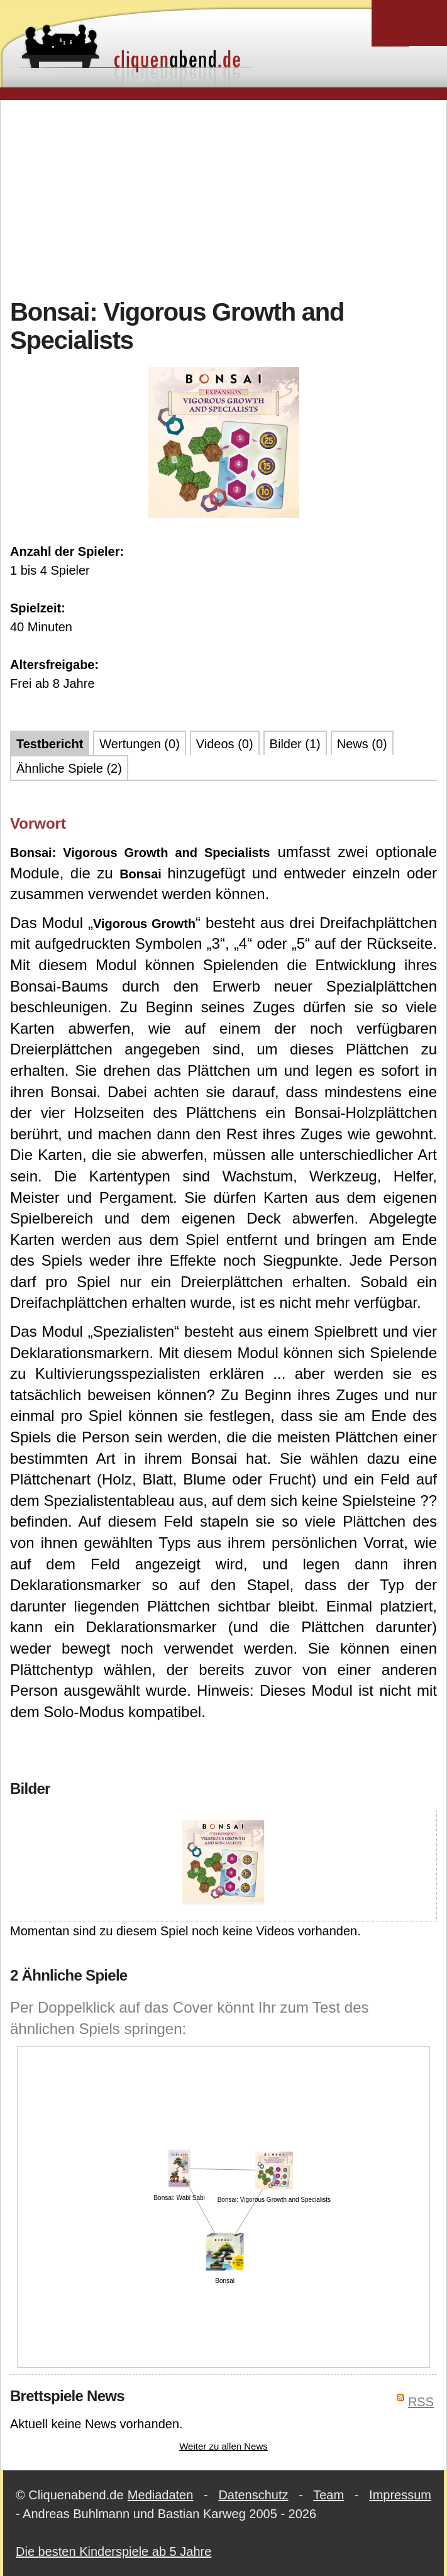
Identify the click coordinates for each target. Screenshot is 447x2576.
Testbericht (49, 744)
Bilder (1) (295, 744)
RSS (421, 2402)
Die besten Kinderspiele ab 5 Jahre (113, 2551)
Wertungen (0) (139, 744)
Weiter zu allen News (223, 2446)
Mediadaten (161, 2495)
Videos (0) (224, 744)
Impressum (400, 2495)
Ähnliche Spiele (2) (69, 768)
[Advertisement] (228, 197)
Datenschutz (253, 2495)
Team (328, 2495)
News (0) (362, 744)
